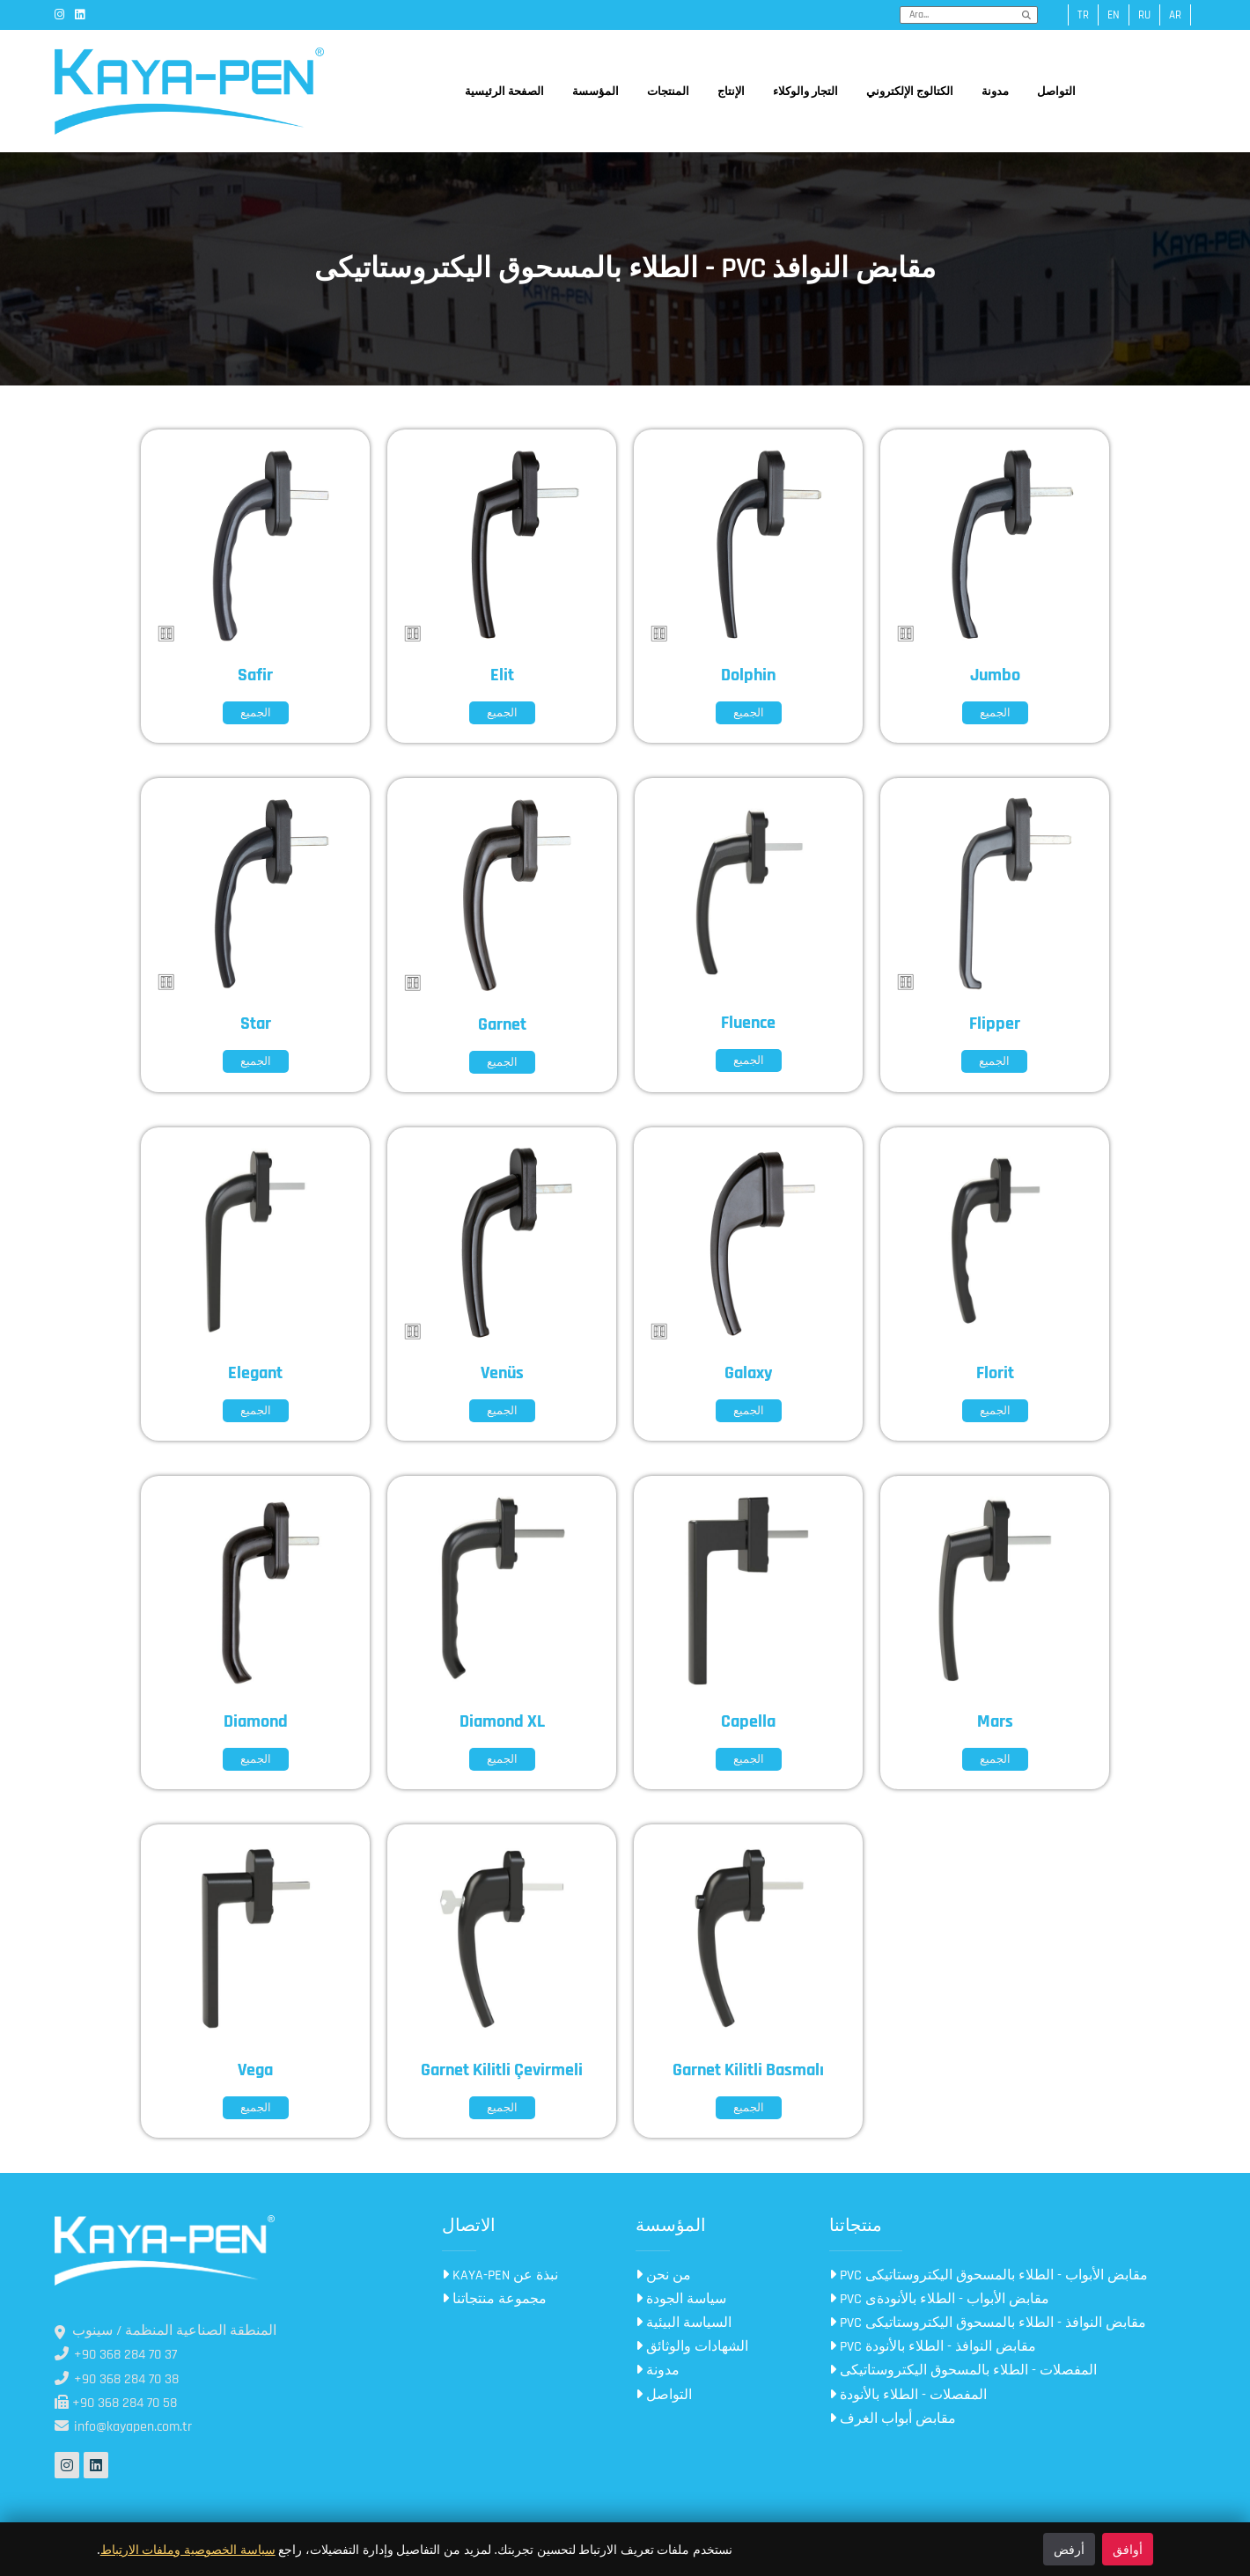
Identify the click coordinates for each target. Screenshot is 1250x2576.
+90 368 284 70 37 (116, 2354)
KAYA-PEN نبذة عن (500, 2275)
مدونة (995, 91)
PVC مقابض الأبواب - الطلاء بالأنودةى (939, 2299)
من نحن (663, 2275)
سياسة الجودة (681, 2299)
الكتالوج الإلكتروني (909, 91)
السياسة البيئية (684, 2323)
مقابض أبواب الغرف (892, 2419)
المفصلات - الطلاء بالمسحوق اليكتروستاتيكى (963, 2370)
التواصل (1056, 91)
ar (1175, 15)
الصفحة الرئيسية (504, 91)
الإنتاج (731, 91)
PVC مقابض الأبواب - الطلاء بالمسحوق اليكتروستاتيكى (988, 2275)
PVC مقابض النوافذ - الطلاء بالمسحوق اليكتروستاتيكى (987, 2323)
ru (1144, 15)
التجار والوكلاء (805, 91)
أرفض (1069, 2549)
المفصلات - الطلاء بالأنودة (908, 2395)
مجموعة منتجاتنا (494, 2299)
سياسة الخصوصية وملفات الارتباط (188, 2549)
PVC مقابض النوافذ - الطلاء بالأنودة (932, 2346)
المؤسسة (595, 91)
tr (1083, 15)
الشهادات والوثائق (692, 2346)
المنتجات (668, 91)
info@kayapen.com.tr (123, 2427)
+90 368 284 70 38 (117, 2379)
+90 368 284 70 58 (116, 2403)
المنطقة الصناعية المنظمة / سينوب (165, 2331)
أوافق (1128, 2549)
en (1113, 15)
